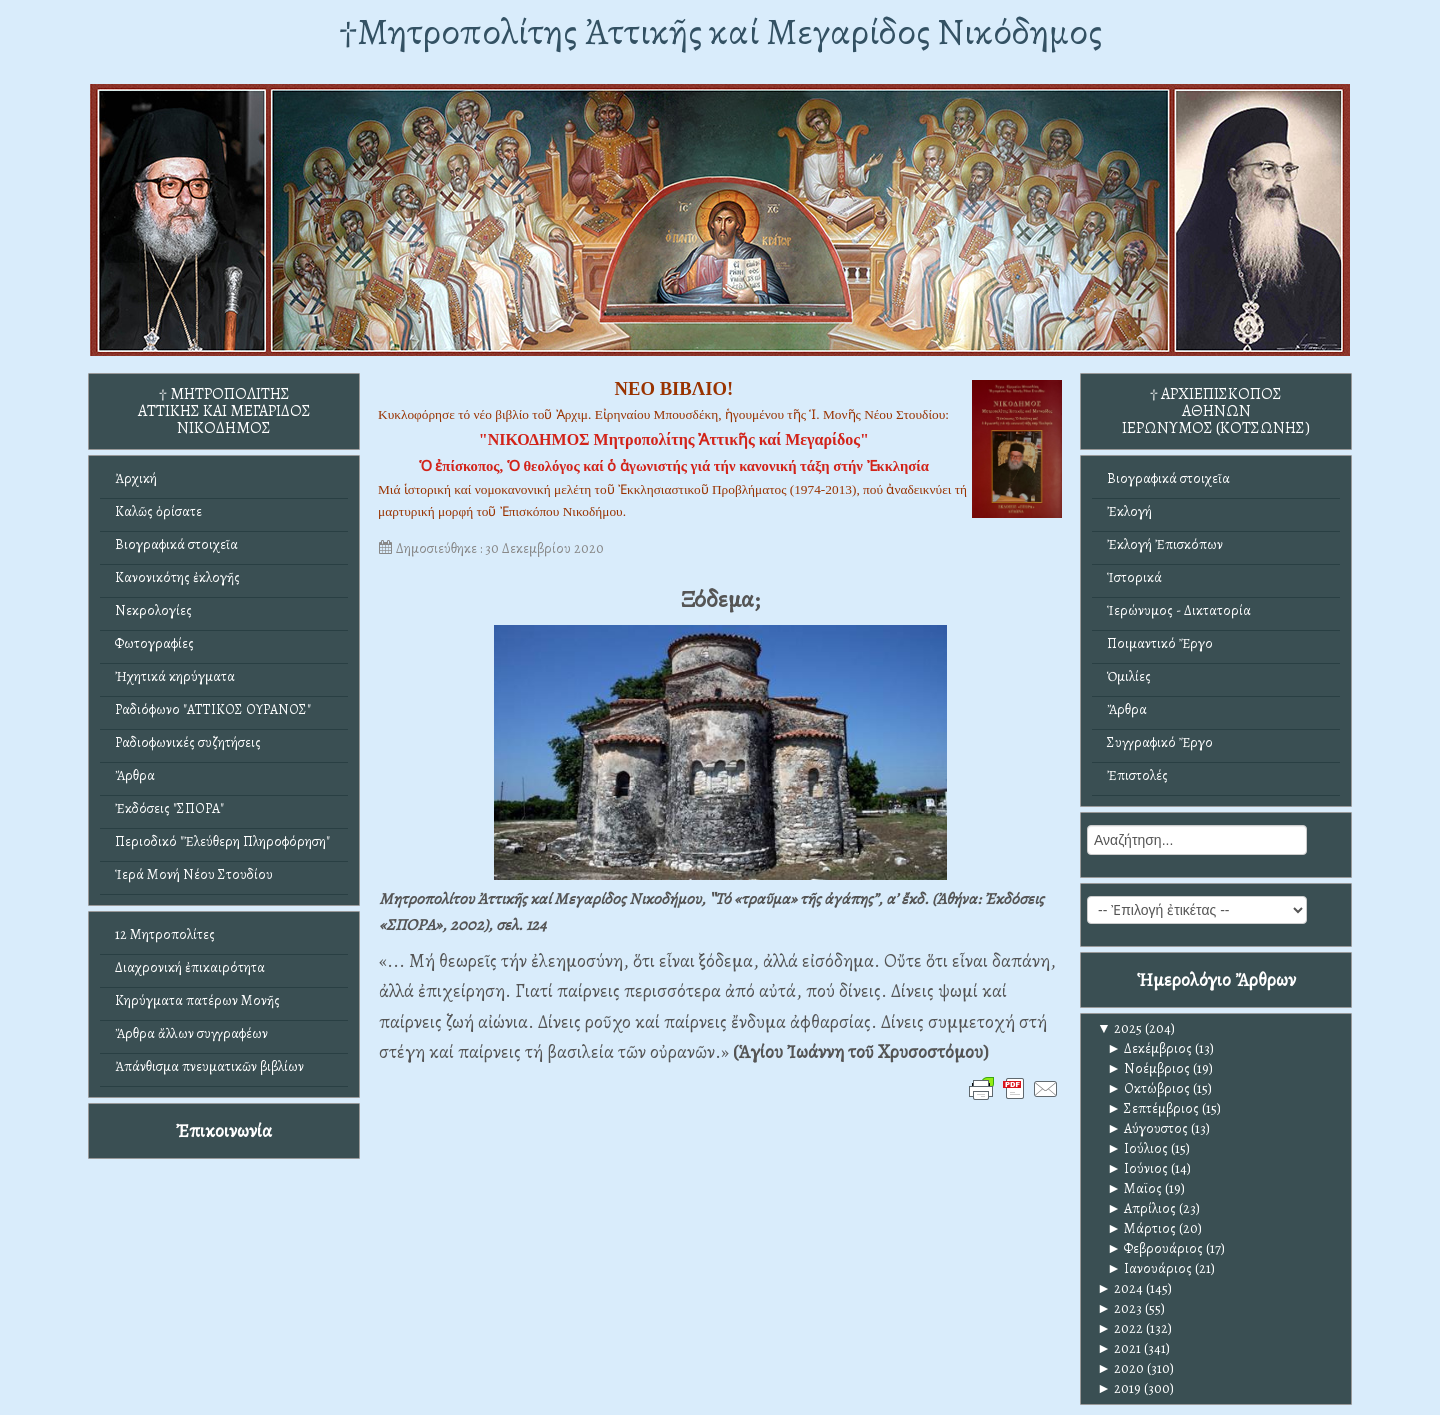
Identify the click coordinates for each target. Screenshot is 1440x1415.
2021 (1119, 1348)
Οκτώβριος (1148, 1088)
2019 (1119, 1388)
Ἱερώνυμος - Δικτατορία (1179, 610)
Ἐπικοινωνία (224, 1130)
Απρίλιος (1141, 1208)
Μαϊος (1134, 1188)
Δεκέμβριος (1149, 1048)
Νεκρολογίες (153, 610)
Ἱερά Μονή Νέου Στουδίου (194, 874)
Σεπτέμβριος (1153, 1108)
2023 (1119, 1308)
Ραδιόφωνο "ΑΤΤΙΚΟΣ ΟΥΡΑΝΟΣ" (213, 709)
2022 (1120, 1328)
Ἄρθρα (135, 775)
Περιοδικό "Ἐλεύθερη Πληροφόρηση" (222, 841)
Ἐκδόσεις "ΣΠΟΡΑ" (169, 808)
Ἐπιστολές (1137, 775)
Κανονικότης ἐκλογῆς (177, 577)
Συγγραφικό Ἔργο (1160, 742)
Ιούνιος (1137, 1168)
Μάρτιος (1141, 1228)
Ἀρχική (136, 478)
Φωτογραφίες (154, 643)
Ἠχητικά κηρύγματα (175, 676)
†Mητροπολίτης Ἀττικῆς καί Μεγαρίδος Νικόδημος (720, 31)
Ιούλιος (1137, 1148)
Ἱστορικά (1134, 577)
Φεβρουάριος (1155, 1248)
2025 (1119, 1028)
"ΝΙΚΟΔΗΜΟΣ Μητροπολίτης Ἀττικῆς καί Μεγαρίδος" (674, 439)
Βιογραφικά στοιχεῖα (176, 544)
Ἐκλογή (1129, 511)
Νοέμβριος (1148, 1068)
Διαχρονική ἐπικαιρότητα (190, 967)
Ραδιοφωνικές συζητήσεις (188, 742)
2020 (1120, 1368)
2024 (1120, 1288)
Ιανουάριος (1149, 1268)
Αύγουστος (1147, 1128)
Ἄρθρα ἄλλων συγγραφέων (191, 1033)
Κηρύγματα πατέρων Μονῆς (197, 1000)
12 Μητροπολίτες (165, 934)
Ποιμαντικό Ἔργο (1160, 643)
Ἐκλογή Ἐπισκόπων (1165, 544)
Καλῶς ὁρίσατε (158, 511)
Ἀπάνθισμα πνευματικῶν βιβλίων (209, 1066)
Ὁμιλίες (1129, 676)
